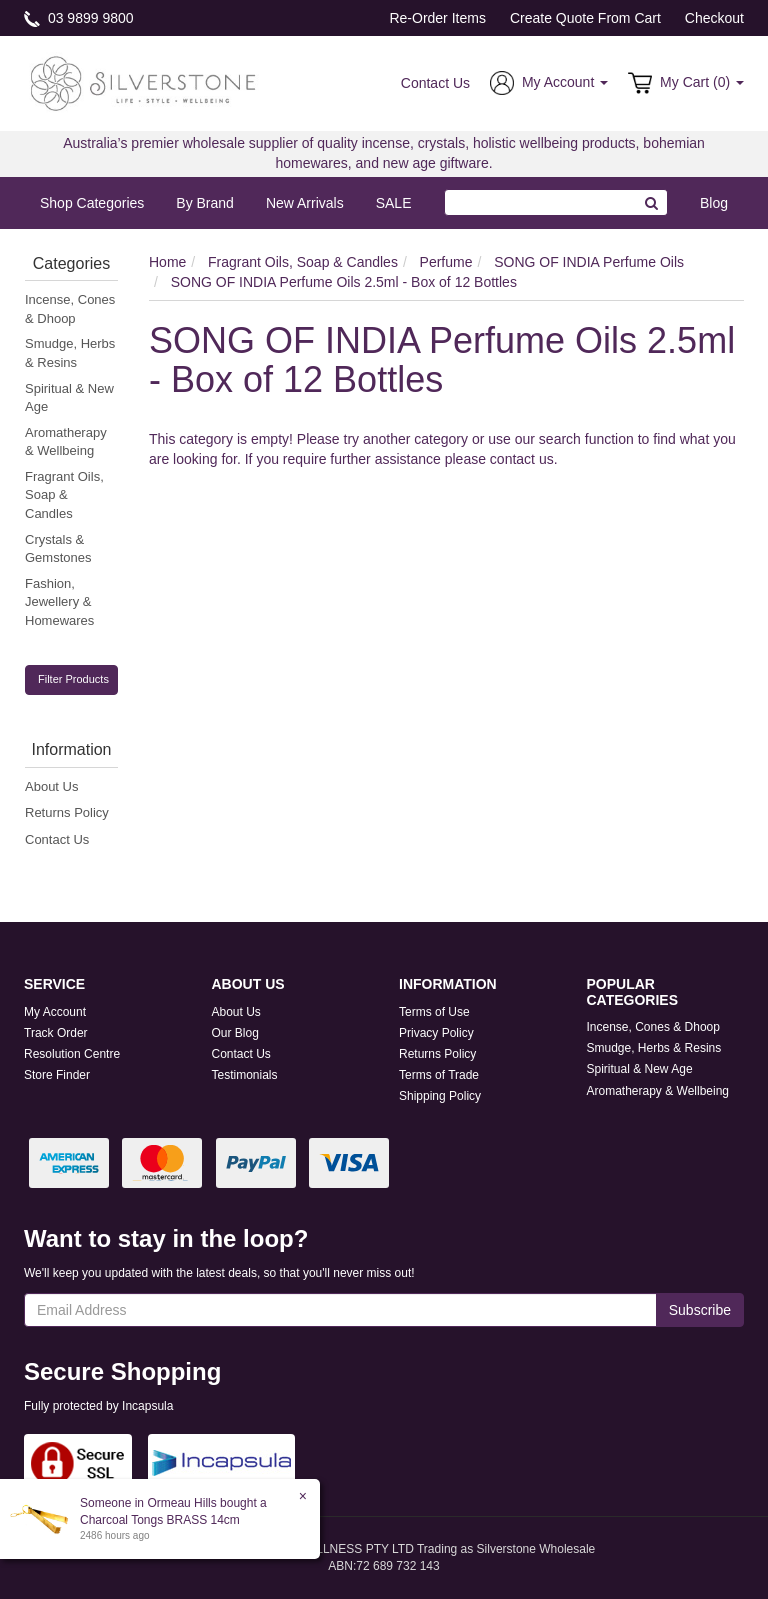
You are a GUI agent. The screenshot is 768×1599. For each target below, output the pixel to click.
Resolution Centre (72, 1054)
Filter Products (73, 679)
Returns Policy (67, 812)
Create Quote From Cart (585, 18)
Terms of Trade (439, 1075)
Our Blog (235, 1033)
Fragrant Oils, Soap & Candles (64, 495)
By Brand (205, 203)
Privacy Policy (436, 1033)
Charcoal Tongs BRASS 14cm (159, 1520)
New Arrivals (305, 203)
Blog (714, 203)
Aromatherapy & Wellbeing (66, 442)
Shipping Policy (440, 1096)
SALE (394, 203)
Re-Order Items (437, 18)
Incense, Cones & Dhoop (70, 309)
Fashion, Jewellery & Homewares (59, 602)
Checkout (714, 18)
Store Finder (57, 1075)
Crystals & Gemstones (58, 549)
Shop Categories (92, 203)
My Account (55, 1012)
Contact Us (435, 83)
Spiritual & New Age (69, 398)
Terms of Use (434, 1012)
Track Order (56, 1033)
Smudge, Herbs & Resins (70, 353)
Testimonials (245, 1075)
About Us (51, 786)
